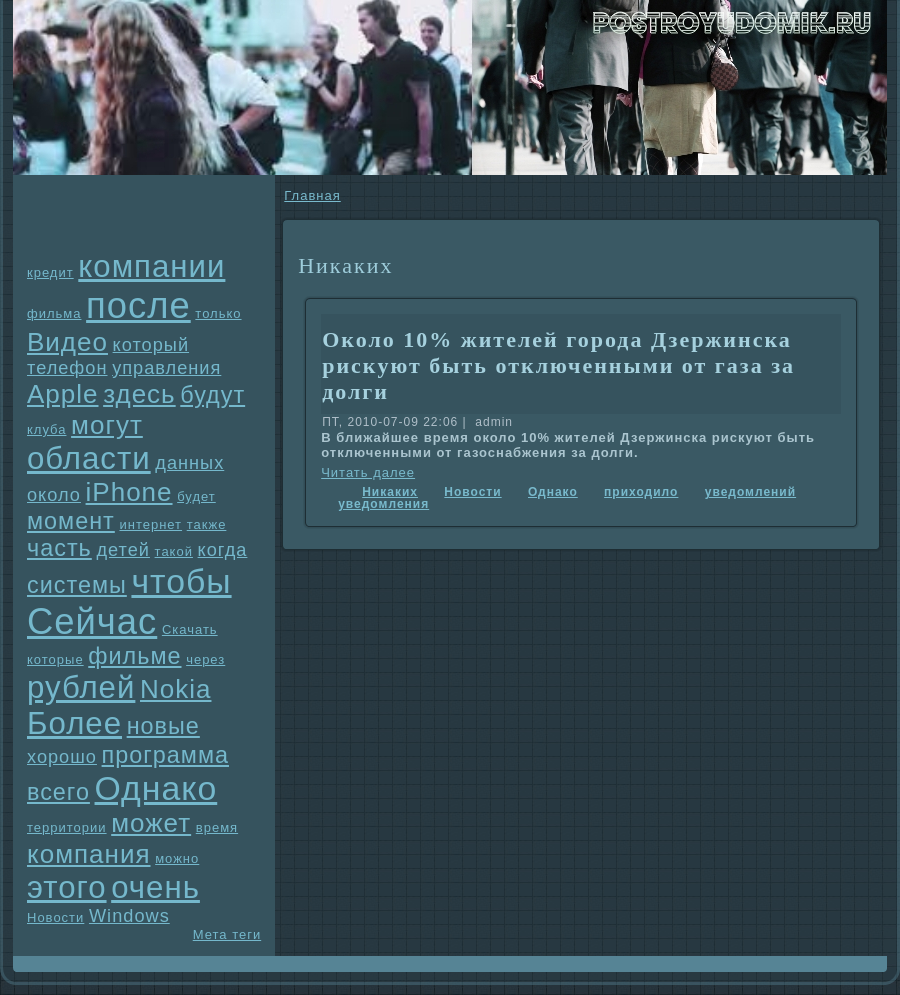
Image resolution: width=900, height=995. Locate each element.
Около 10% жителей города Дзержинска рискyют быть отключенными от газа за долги (558, 365)
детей (123, 550)
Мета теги (227, 934)
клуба (46, 429)
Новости (55, 917)
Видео (67, 342)
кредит (50, 272)
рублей (81, 687)
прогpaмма (165, 755)
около (54, 495)
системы (77, 585)
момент (71, 521)
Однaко (156, 788)
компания (89, 854)
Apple (63, 394)
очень (155, 887)
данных (189, 463)
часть (59, 548)
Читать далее (368, 472)
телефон (67, 368)
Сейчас (92, 621)
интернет (150, 524)
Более (74, 723)
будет (196, 496)
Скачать (190, 629)
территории (67, 827)
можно (177, 858)
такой (174, 551)
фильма (54, 313)
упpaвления (166, 368)
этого (67, 887)
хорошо (62, 757)
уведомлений (750, 492)
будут (212, 395)
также (207, 524)
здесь (139, 394)
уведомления (383, 504)
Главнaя (312, 195)
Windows (129, 916)
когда (223, 550)
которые (55, 659)
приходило (641, 492)
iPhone (129, 492)
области (89, 458)
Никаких (390, 492)
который (151, 345)
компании (151, 266)
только (218, 313)
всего (58, 792)
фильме (134, 656)
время (217, 827)
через (205, 659)
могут (107, 425)
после (138, 305)
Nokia (175, 689)
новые (163, 726)
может (151, 823)
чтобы (181, 581)
